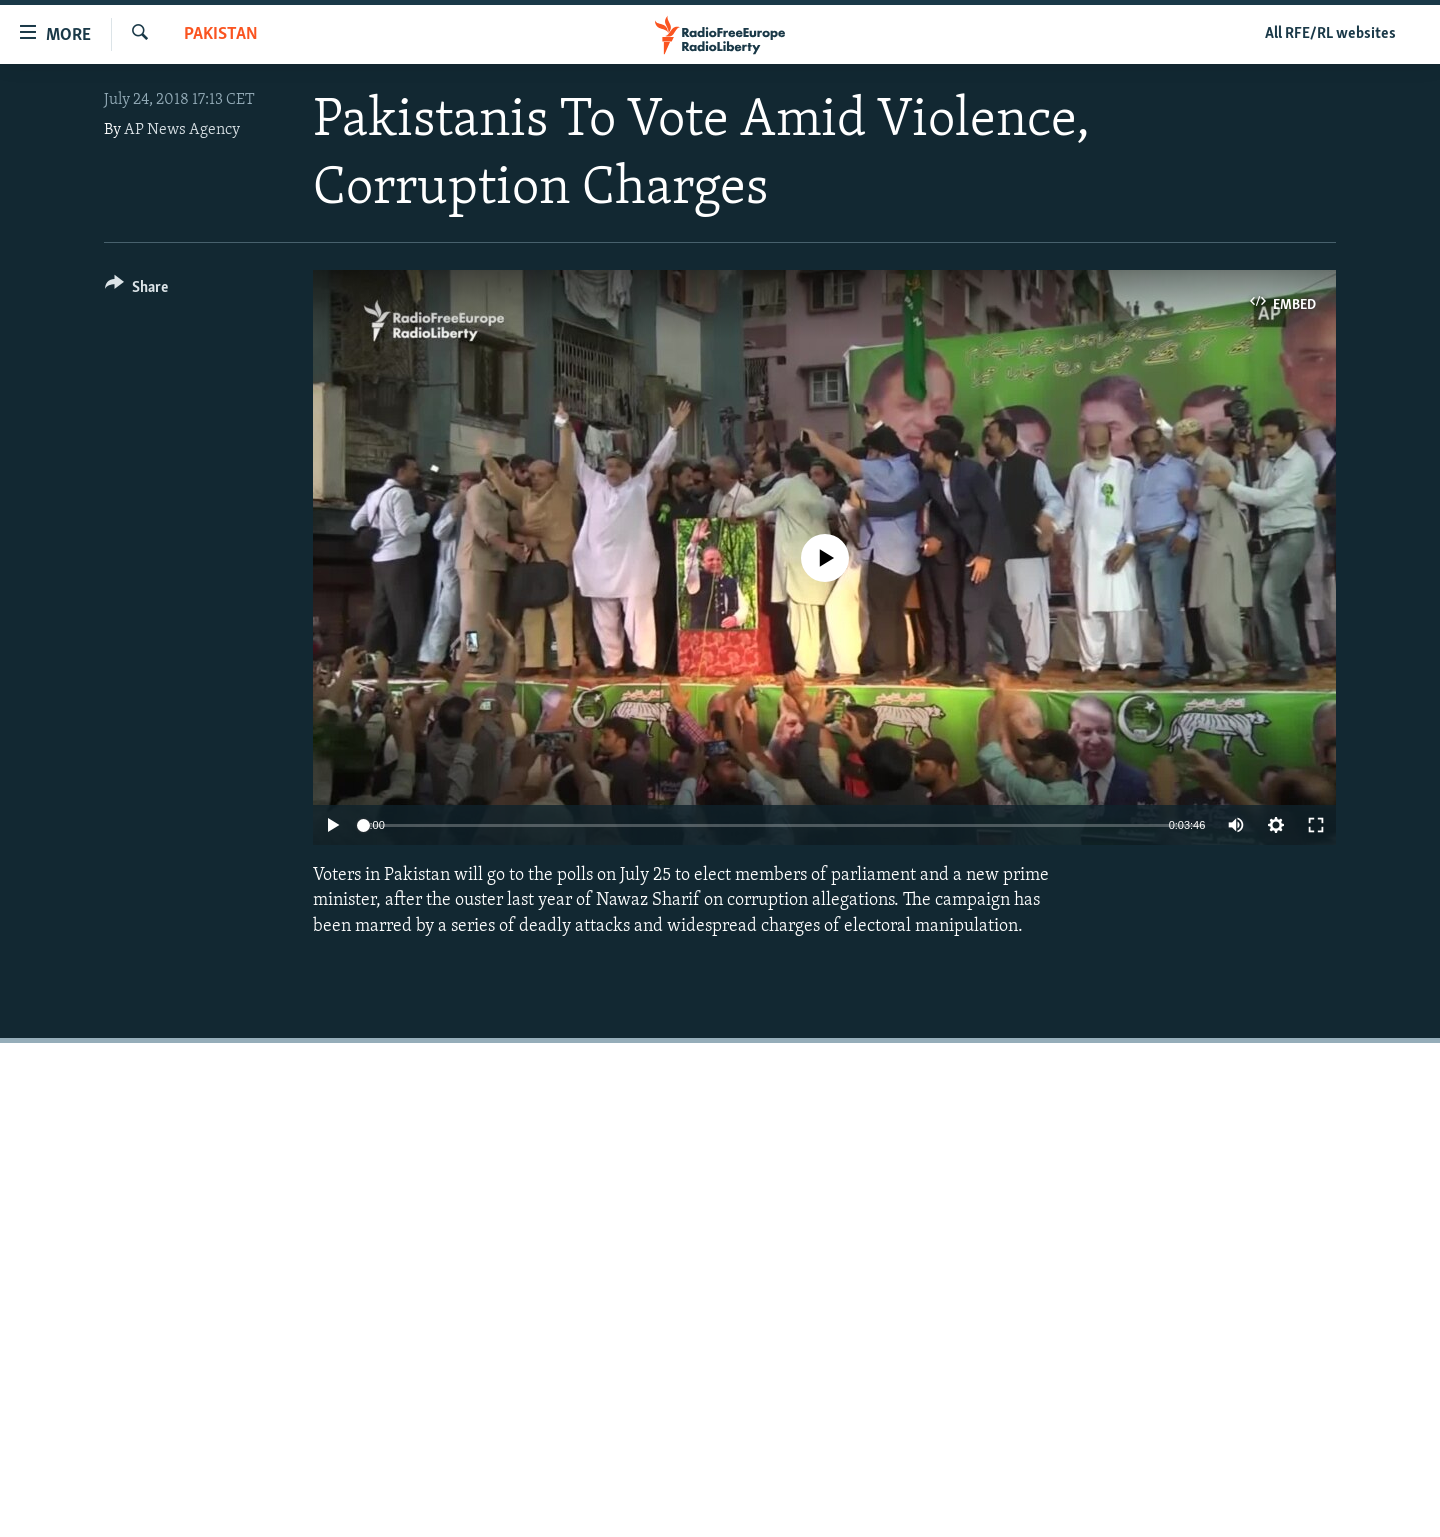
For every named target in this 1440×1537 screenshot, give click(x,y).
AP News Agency (182, 130)
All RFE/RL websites (1330, 34)
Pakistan (221, 34)
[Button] (136, 290)
